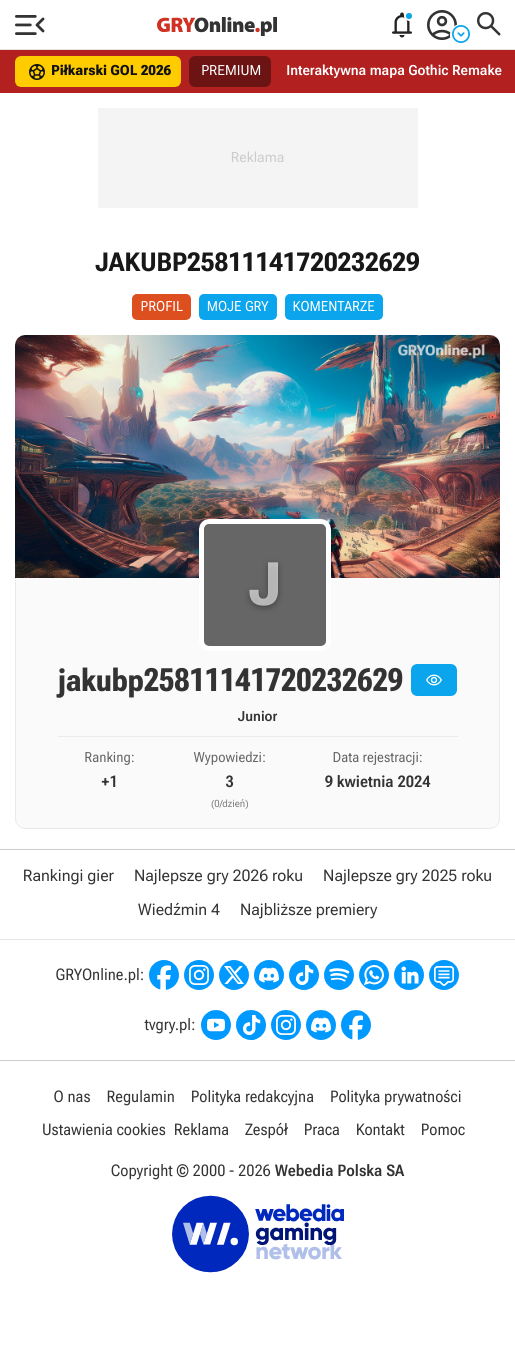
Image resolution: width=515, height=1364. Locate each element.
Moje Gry (238, 307)
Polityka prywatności (396, 1096)
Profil (161, 307)
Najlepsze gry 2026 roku (218, 875)
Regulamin (140, 1096)
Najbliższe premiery (308, 909)
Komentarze (334, 307)
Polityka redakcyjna (252, 1096)
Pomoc (443, 1129)
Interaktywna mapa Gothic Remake (394, 71)
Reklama (201, 1129)
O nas (72, 1096)
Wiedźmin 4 (179, 909)
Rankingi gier (68, 875)
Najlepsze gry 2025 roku (407, 875)
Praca (322, 1129)
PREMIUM (231, 71)
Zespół (266, 1129)
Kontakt (380, 1129)
